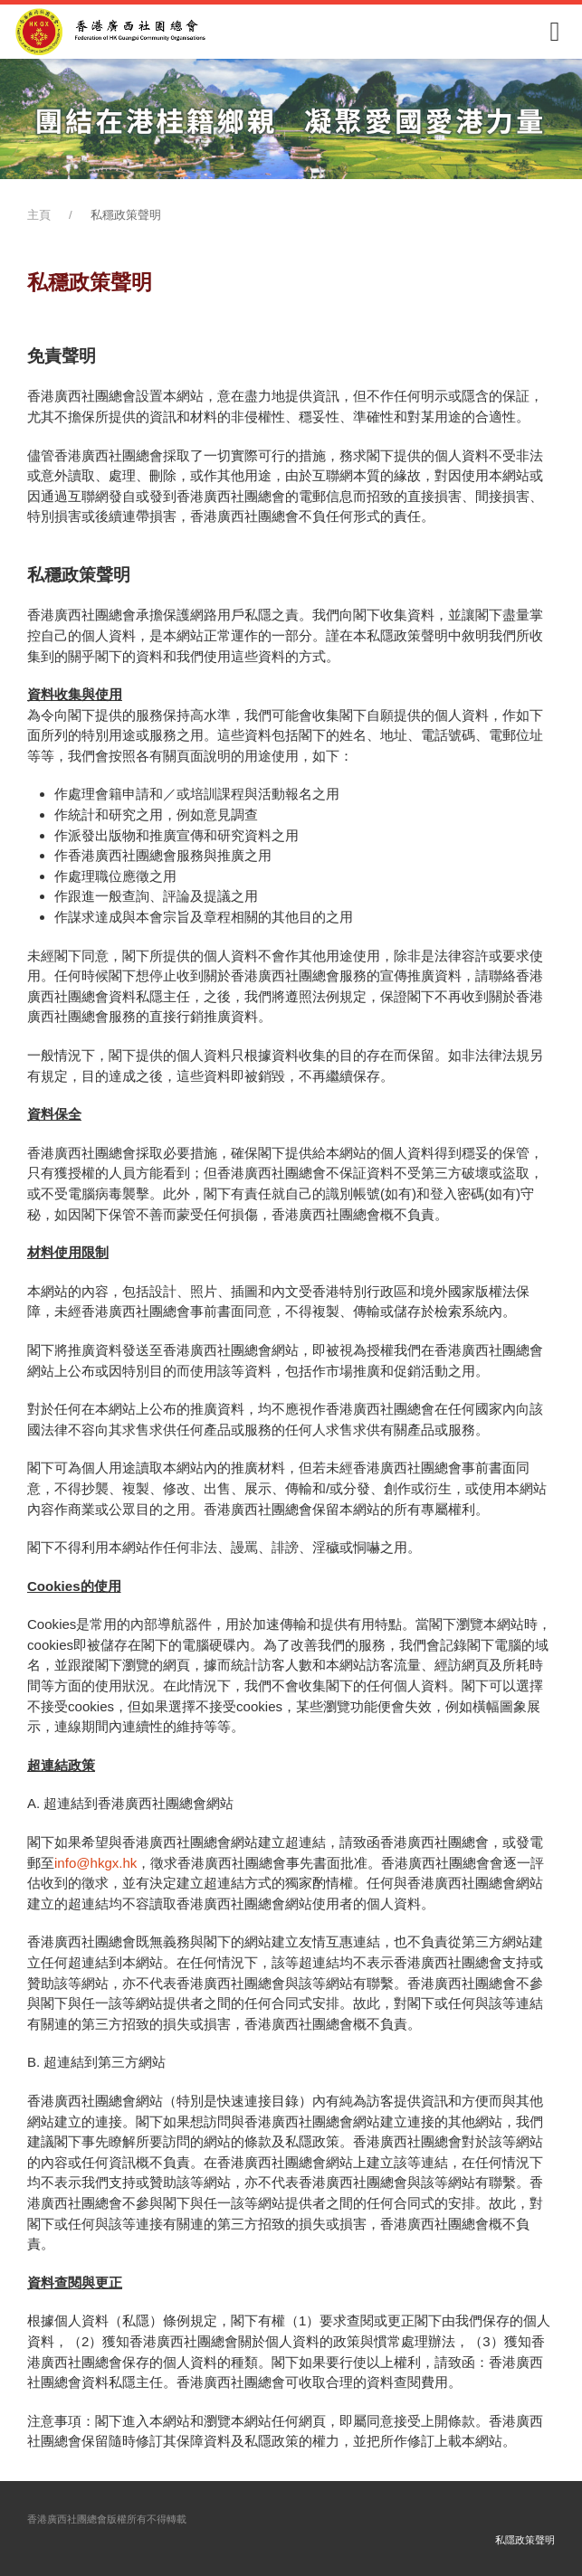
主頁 (39, 215)
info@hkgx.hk (95, 1862)
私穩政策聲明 (126, 215)
